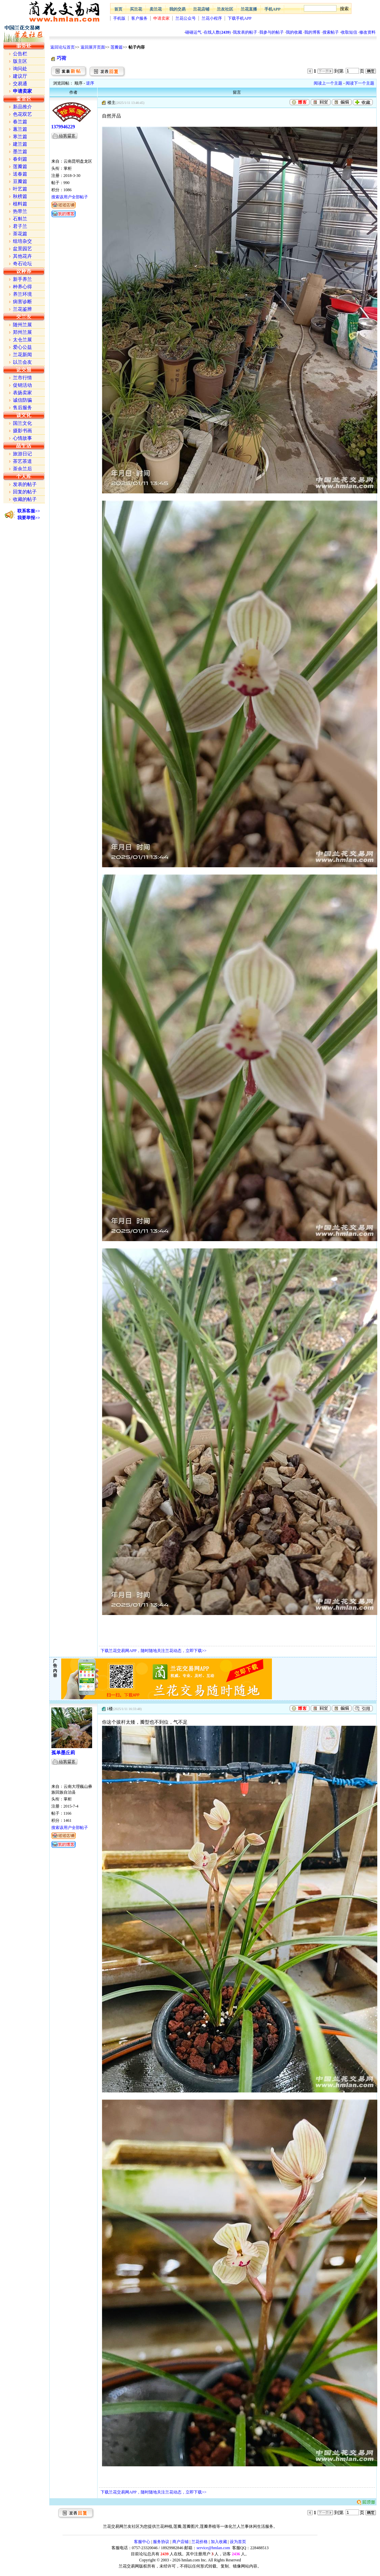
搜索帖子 (331, 32)
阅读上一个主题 (328, 83)
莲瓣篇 (116, 47)
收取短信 (349, 32)
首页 (118, 9)
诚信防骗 (22, 400)
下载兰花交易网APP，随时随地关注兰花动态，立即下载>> (154, 1650)
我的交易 (177, 9)
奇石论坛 (22, 263)
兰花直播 (249, 9)
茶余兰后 (22, 468)
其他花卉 (22, 256)
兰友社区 (225, 9)
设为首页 (238, 2541)
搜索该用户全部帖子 (69, 197)
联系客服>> (28, 510)
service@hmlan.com (213, 2547)
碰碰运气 (193, 32)
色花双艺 (22, 114)
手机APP (272, 9)
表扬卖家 (22, 392)
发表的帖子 (25, 484)
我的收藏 (294, 32)
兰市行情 (22, 377)
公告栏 (20, 53)
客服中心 (142, 2541)
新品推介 (22, 106)
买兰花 (136, 9)
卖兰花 (156, 9)
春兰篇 (20, 121)
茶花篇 (20, 233)
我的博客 (312, 32)
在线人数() (217, 32)
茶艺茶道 (22, 461)
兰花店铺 (201, 9)
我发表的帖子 (245, 32)
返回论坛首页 (62, 47)
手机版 (119, 18)
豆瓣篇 (20, 181)
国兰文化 (22, 423)
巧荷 (61, 58)
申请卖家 (161, 18)
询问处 (20, 68)
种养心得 (22, 286)
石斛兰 (20, 218)
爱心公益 (22, 347)
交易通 (20, 83)
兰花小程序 (212, 18)
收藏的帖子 (25, 499)
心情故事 (22, 438)
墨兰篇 (20, 151)
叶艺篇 (20, 189)
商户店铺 (180, 2541)
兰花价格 (199, 2541)
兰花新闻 (22, 354)
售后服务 (22, 407)
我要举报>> (28, 517)
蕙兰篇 (20, 129)
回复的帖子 (25, 491)
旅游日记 (22, 453)
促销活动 (22, 385)
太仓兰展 (22, 339)
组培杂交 (22, 241)
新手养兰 (22, 279)
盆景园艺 (22, 248)
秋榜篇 (20, 196)
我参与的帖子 (271, 32)
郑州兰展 (22, 332)
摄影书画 (22, 430)
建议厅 (20, 76)
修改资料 (367, 32)
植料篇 (20, 203)
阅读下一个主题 (360, 83)
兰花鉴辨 (22, 309)
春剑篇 (20, 159)
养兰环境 (22, 294)
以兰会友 (22, 362)
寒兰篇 (20, 136)
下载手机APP (240, 18)
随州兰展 (22, 324)
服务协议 (161, 2541)
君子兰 (20, 226)
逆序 (90, 83)
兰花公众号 (185, 18)
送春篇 (20, 174)
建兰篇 (20, 144)
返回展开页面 (93, 47)
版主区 (20, 61)
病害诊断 (22, 301)
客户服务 (139, 18)
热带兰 (20, 211)
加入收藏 (219, 2541)
